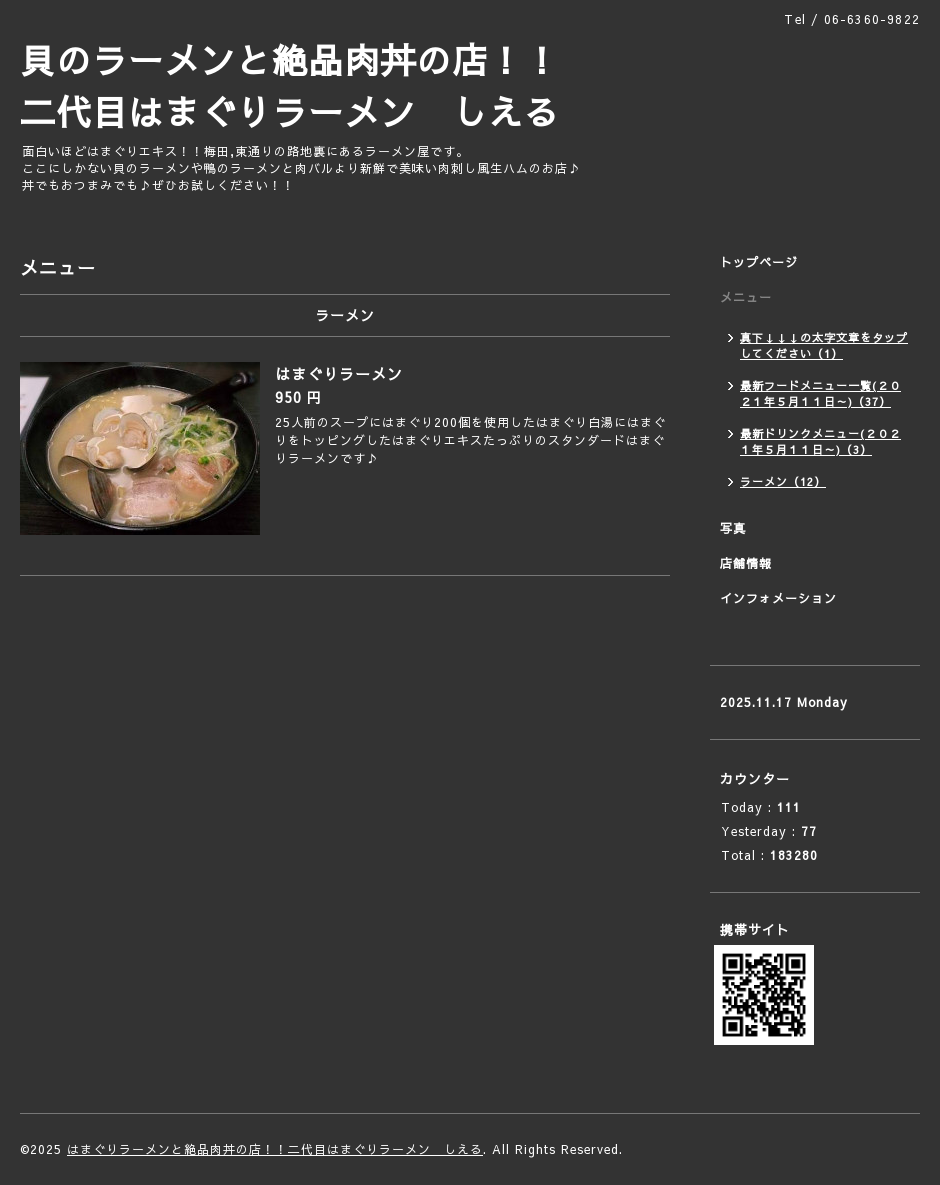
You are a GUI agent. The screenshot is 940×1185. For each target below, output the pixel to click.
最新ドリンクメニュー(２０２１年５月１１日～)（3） (820, 441)
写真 (733, 528)
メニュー (746, 297)
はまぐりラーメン (339, 373)
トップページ (759, 262)
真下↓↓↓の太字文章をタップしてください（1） (824, 345)
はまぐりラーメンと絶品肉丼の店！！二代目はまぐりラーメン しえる (275, 1149)
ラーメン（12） (783, 481)
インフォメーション (778, 598)
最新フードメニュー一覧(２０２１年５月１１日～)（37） (820, 393)
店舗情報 (746, 563)
